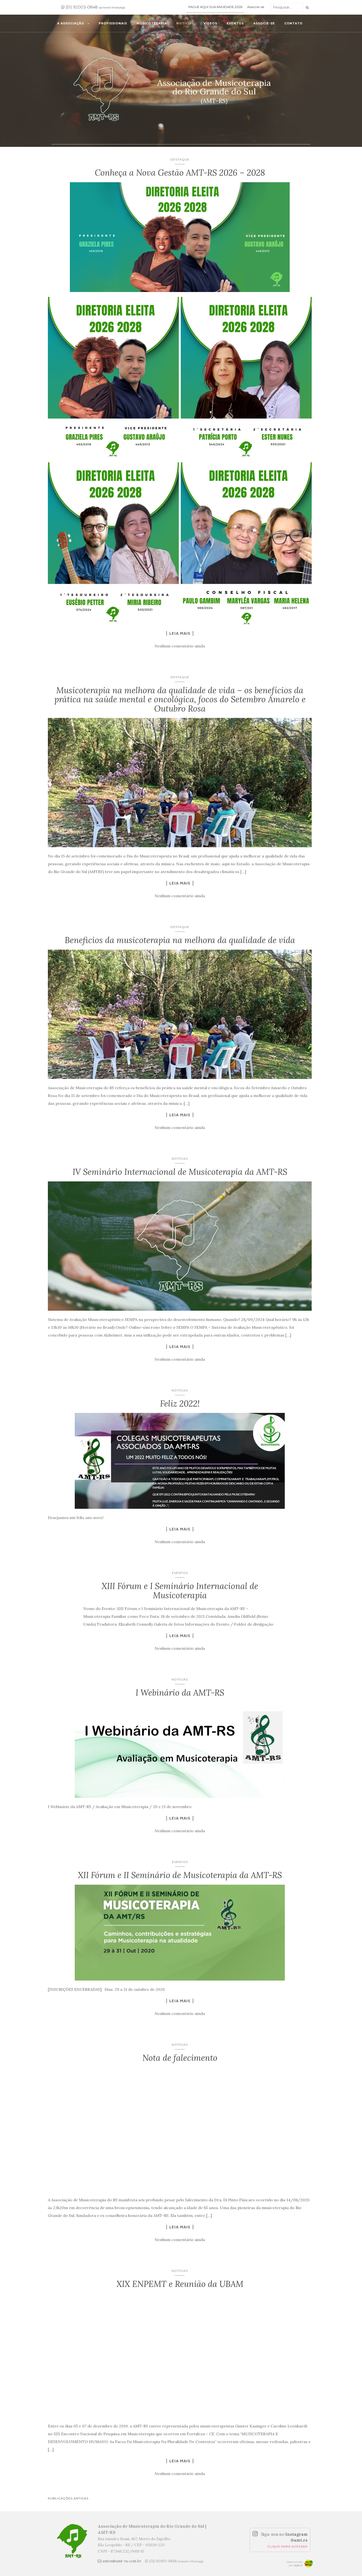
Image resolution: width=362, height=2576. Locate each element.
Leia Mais (179, 633)
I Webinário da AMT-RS (180, 1692)
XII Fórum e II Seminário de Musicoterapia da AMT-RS (180, 1875)
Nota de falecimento (179, 2058)
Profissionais (113, 23)
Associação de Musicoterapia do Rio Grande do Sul (214, 91)
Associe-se (264, 23)
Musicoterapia (152, 23)
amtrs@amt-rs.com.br (119, 2561)
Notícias (185, 23)
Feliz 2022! (180, 1403)
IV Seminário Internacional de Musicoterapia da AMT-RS (180, 1172)
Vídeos (210, 23)
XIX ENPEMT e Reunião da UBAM (180, 2284)
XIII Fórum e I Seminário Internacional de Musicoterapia (180, 1590)
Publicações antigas (68, 2498)
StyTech (298, 2565)
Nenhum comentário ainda (180, 646)
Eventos (235, 23)
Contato (293, 23)
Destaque (179, 159)
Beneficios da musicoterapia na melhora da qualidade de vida (180, 940)
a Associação (71, 23)
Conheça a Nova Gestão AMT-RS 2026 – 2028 (180, 172)
